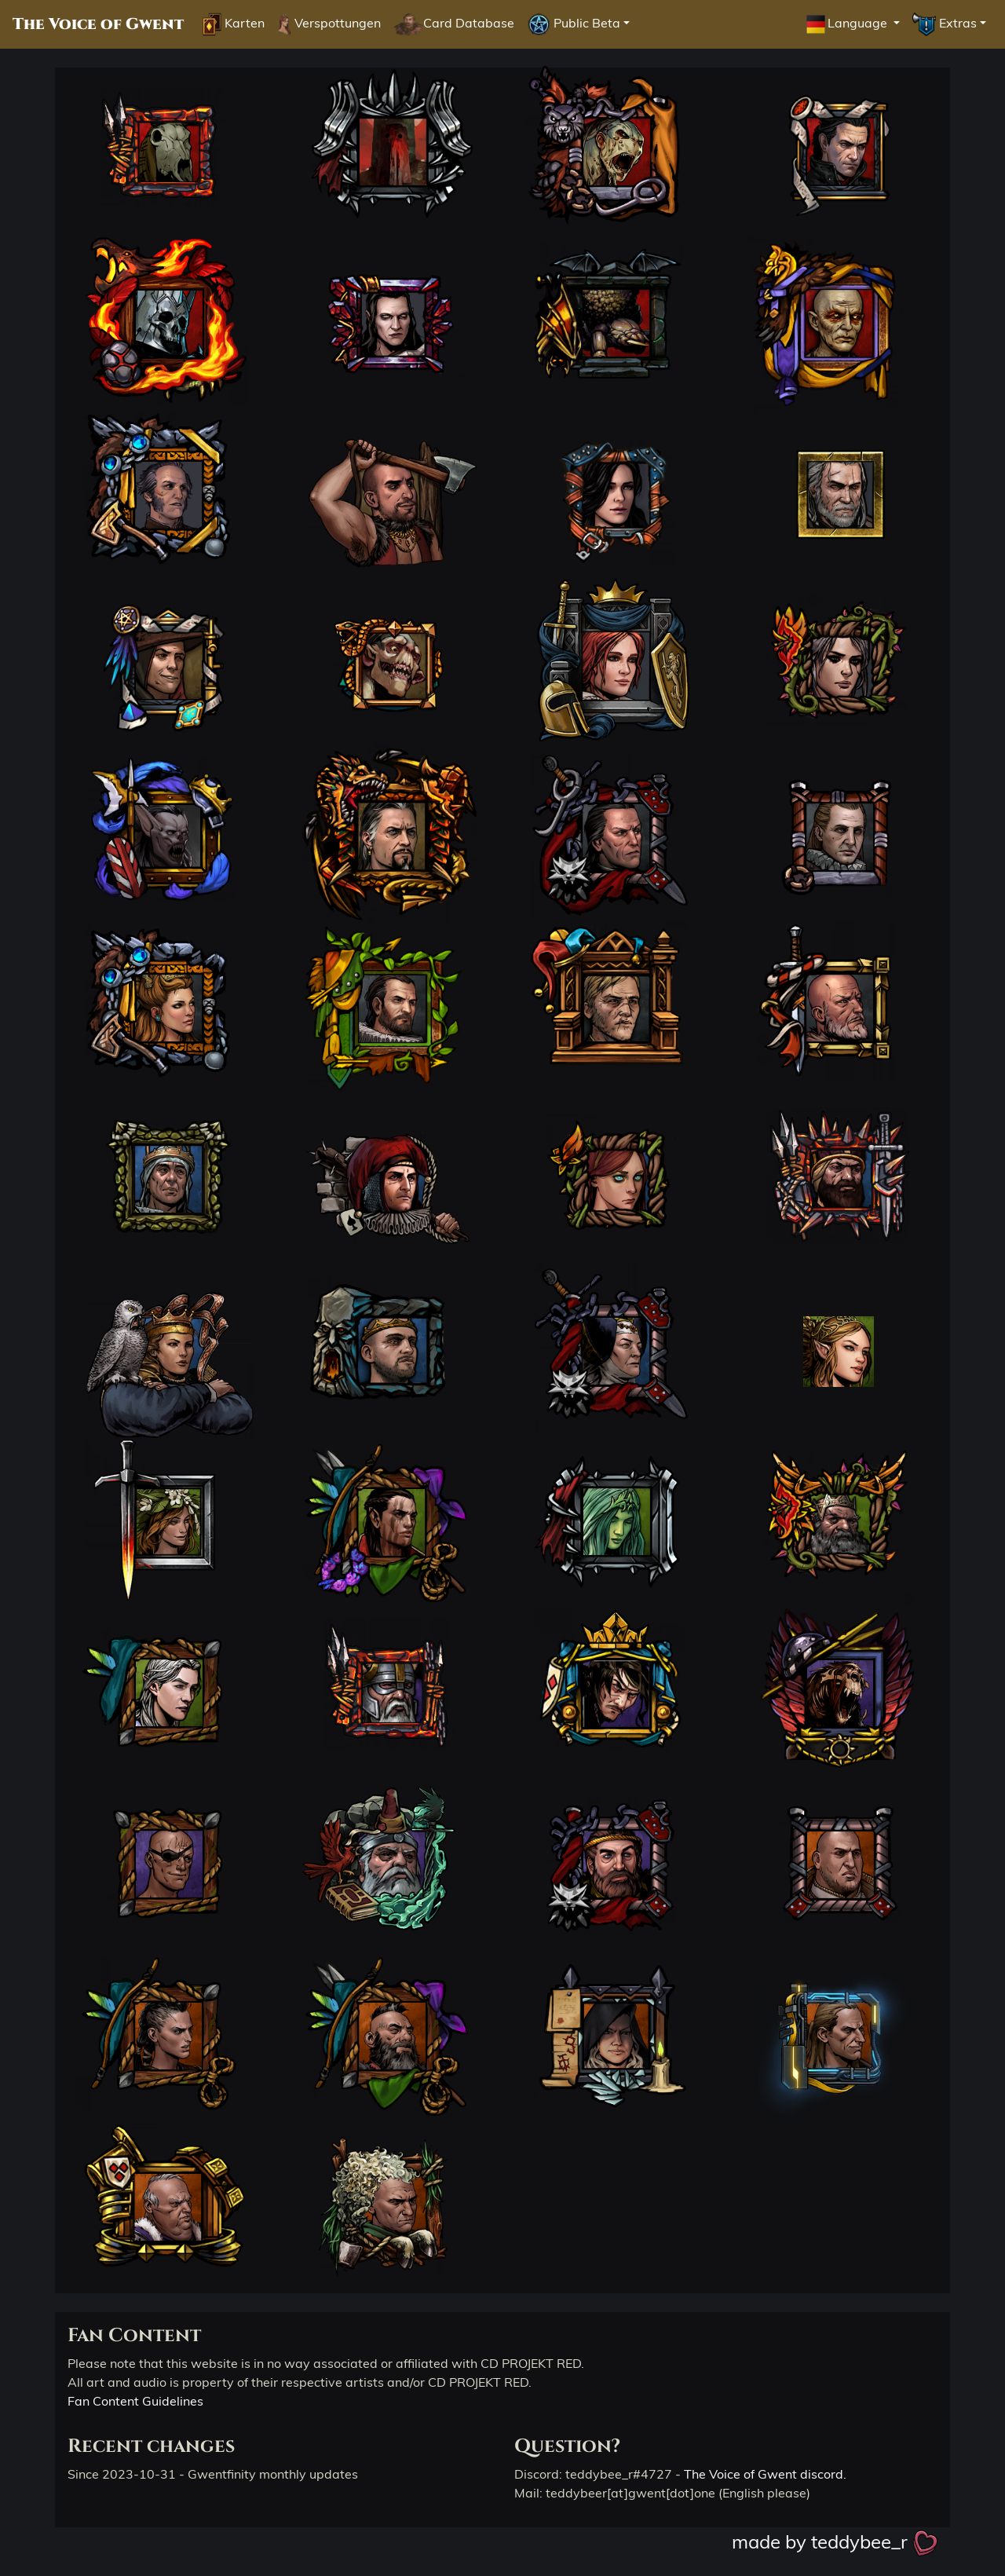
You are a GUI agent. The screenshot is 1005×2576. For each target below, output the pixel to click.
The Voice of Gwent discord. (765, 2474)
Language (847, 24)
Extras (944, 24)
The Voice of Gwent (98, 24)
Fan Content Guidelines (135, 2401)
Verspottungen (329, 24)
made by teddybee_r (835, 2541)
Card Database (453, 24)
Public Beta (573, 24)
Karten (234, 24)
